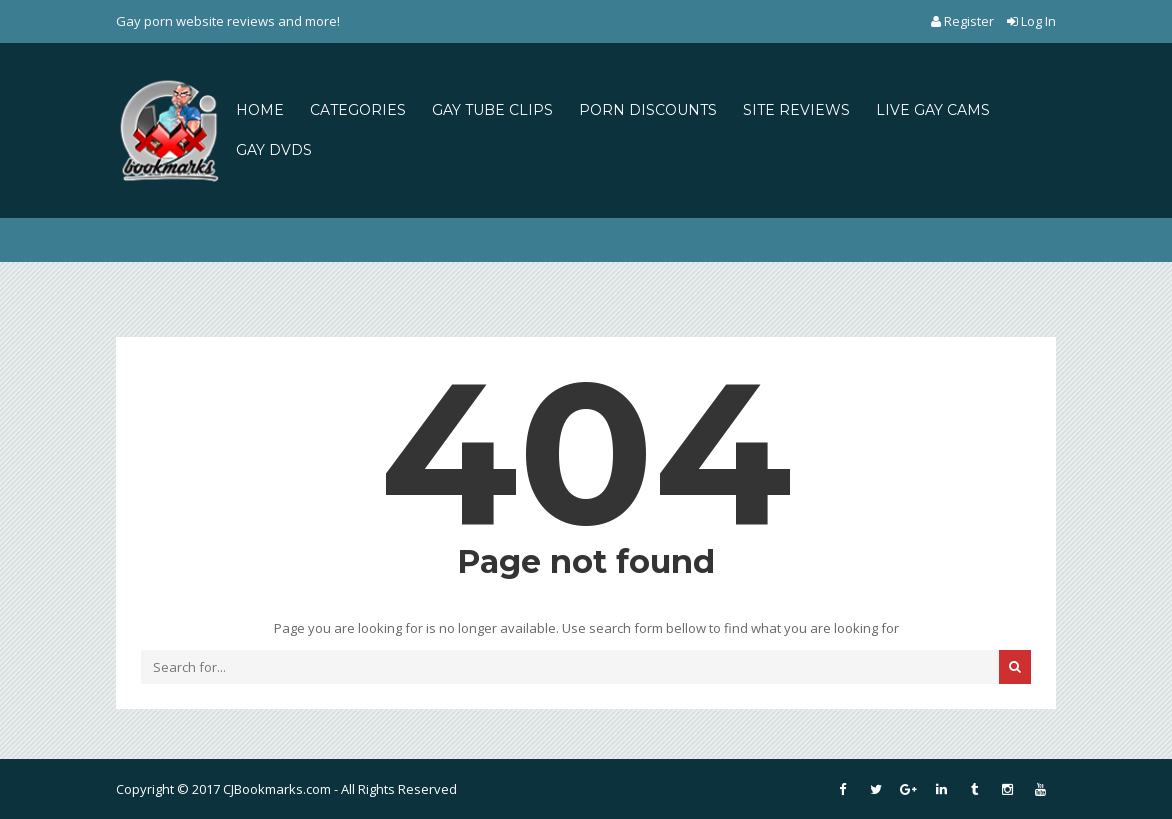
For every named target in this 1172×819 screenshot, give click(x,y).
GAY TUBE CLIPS (492, 110)
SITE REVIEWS (796, 110)
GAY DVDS (274, 150)
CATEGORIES (358, 110)
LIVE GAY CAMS (933, 110)
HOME (260, 110)
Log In (1031, 21)
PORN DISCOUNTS (648, 110)
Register (964, 21)
